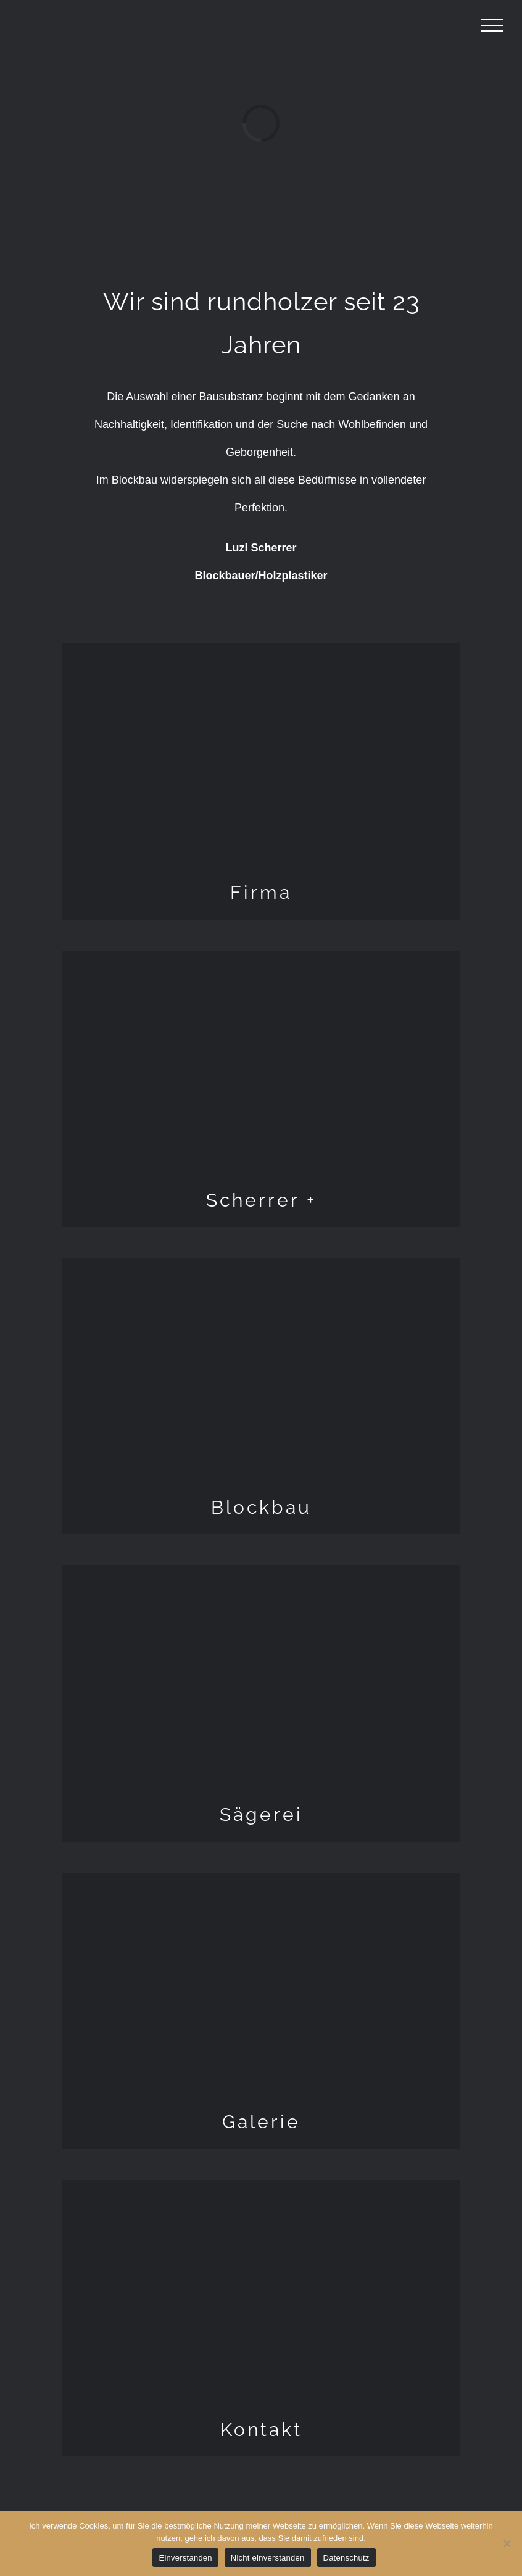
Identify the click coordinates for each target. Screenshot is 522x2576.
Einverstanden (185, 2557)
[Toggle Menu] (492, 25)
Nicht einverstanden (268, 2557)
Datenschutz (346, 2557)
